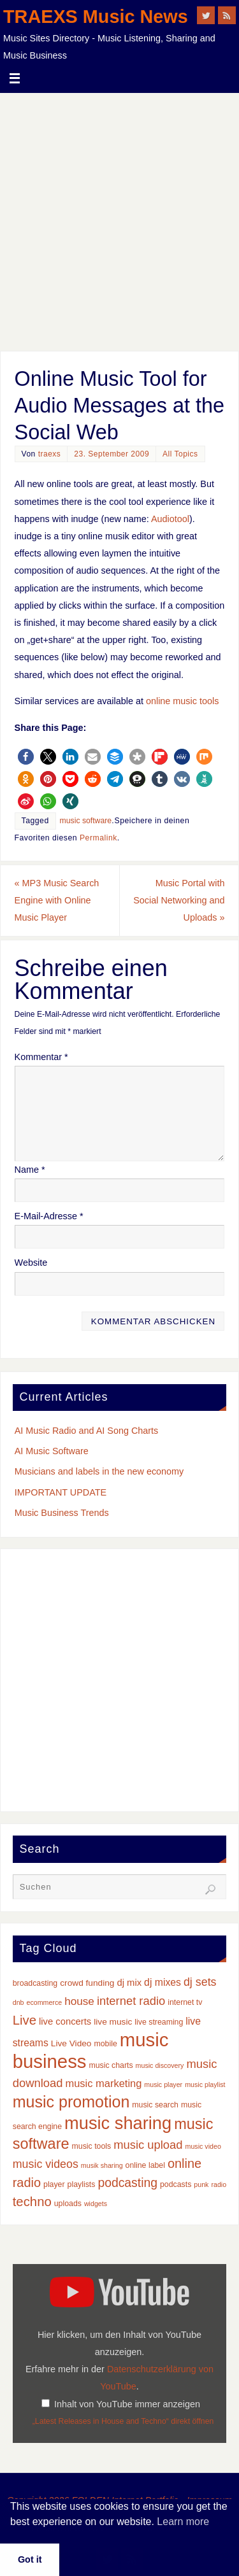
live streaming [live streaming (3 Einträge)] (158, 2022)
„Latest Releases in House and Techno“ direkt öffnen (123, 2421)
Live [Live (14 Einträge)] (24, 2020)
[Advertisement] (119, 218)
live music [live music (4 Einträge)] (113, 2022)
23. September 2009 (111, 453)
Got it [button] (30, 2559)
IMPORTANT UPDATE (60, 1492)
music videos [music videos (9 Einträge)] (45, 2164)
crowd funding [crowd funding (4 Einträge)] (87, 1983)
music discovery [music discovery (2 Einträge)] (160, 2065)
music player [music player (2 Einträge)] (163, 2084)
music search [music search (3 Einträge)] (155, 2104)
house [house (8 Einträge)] (79, 2001)
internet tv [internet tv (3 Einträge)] (185, 2002)
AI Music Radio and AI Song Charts (87, 1431)
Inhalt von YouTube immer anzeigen (127, 2404)
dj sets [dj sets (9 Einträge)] (200, 1982)
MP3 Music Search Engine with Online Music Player (57, 900)
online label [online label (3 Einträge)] (145, 2165)
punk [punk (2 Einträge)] (201, 2184)
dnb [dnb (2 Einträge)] (18, 2002)
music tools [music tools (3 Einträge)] (92, 2146)
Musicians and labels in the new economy (99, 1471)
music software (86, 820)
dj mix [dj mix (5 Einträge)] (129, 1983)
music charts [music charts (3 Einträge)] (111, 2065)
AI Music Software (52, 1451)
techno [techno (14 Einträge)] (32, 2202)
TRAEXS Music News (95, 16)
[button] (26, 757)
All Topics (180, 453)
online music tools (182, 701)
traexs (49, 453)
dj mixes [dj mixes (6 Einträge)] (162, 1982)
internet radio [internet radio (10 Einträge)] (131, 2000)
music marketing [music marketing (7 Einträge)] (103, 2083)
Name (30, 1169)
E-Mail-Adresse (49, 1216)
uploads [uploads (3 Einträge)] (68, 2203)
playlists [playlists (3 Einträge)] (82, 2184)
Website (31, 1262)
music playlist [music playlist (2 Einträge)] (205, 2084)
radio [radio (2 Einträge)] (218, 2184)
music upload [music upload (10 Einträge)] (147, 2144)
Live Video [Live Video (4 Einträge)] (71, 2043)
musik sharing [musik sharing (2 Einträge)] (102, 2165)
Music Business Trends (62, 1513)
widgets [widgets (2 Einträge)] (95, 2203)
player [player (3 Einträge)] (54, 2184)
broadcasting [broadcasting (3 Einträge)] (35, 1983)
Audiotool (170, 519)
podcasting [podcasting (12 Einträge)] (127, 2183)
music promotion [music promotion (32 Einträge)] (71, 2102)
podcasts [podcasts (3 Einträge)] (175, 2184)
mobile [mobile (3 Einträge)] (105, 2043)
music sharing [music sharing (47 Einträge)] (117, 2123)
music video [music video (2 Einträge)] (203, 2146)
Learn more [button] (183, 2521)
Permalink (98, 837)
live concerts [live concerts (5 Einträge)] (65, 2021)
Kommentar (41, 1057)
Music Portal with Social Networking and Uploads (178, 900)
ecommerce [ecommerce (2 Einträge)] (44, 2002)
